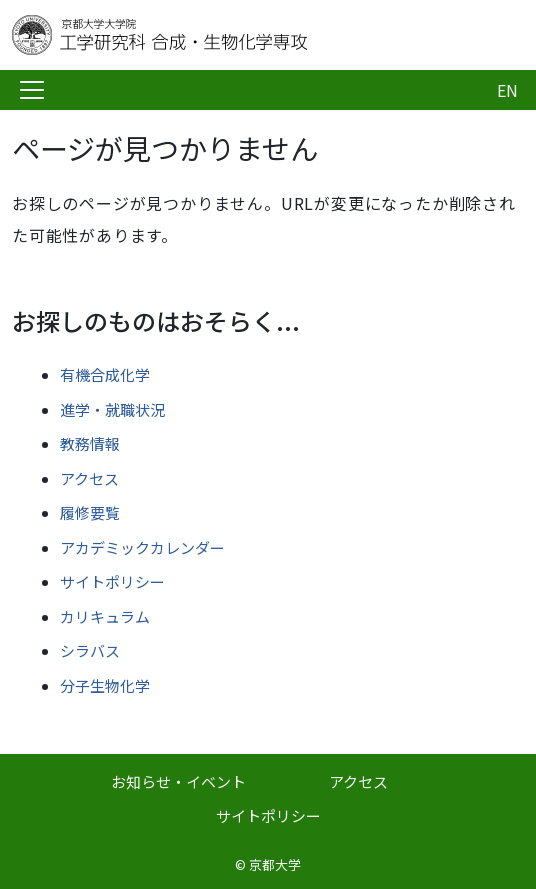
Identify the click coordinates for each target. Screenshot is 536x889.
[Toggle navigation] (32, 90)
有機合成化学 (105, 374)
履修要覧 (90, 512)
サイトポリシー (112, 581)
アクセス (89, 478)
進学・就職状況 (112, 409)
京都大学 (275, 864)
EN (507, 90)
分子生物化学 (105, 685)
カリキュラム (105, 616)
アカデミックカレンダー (142, 547)
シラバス (90, 650)
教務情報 (90, 443)
